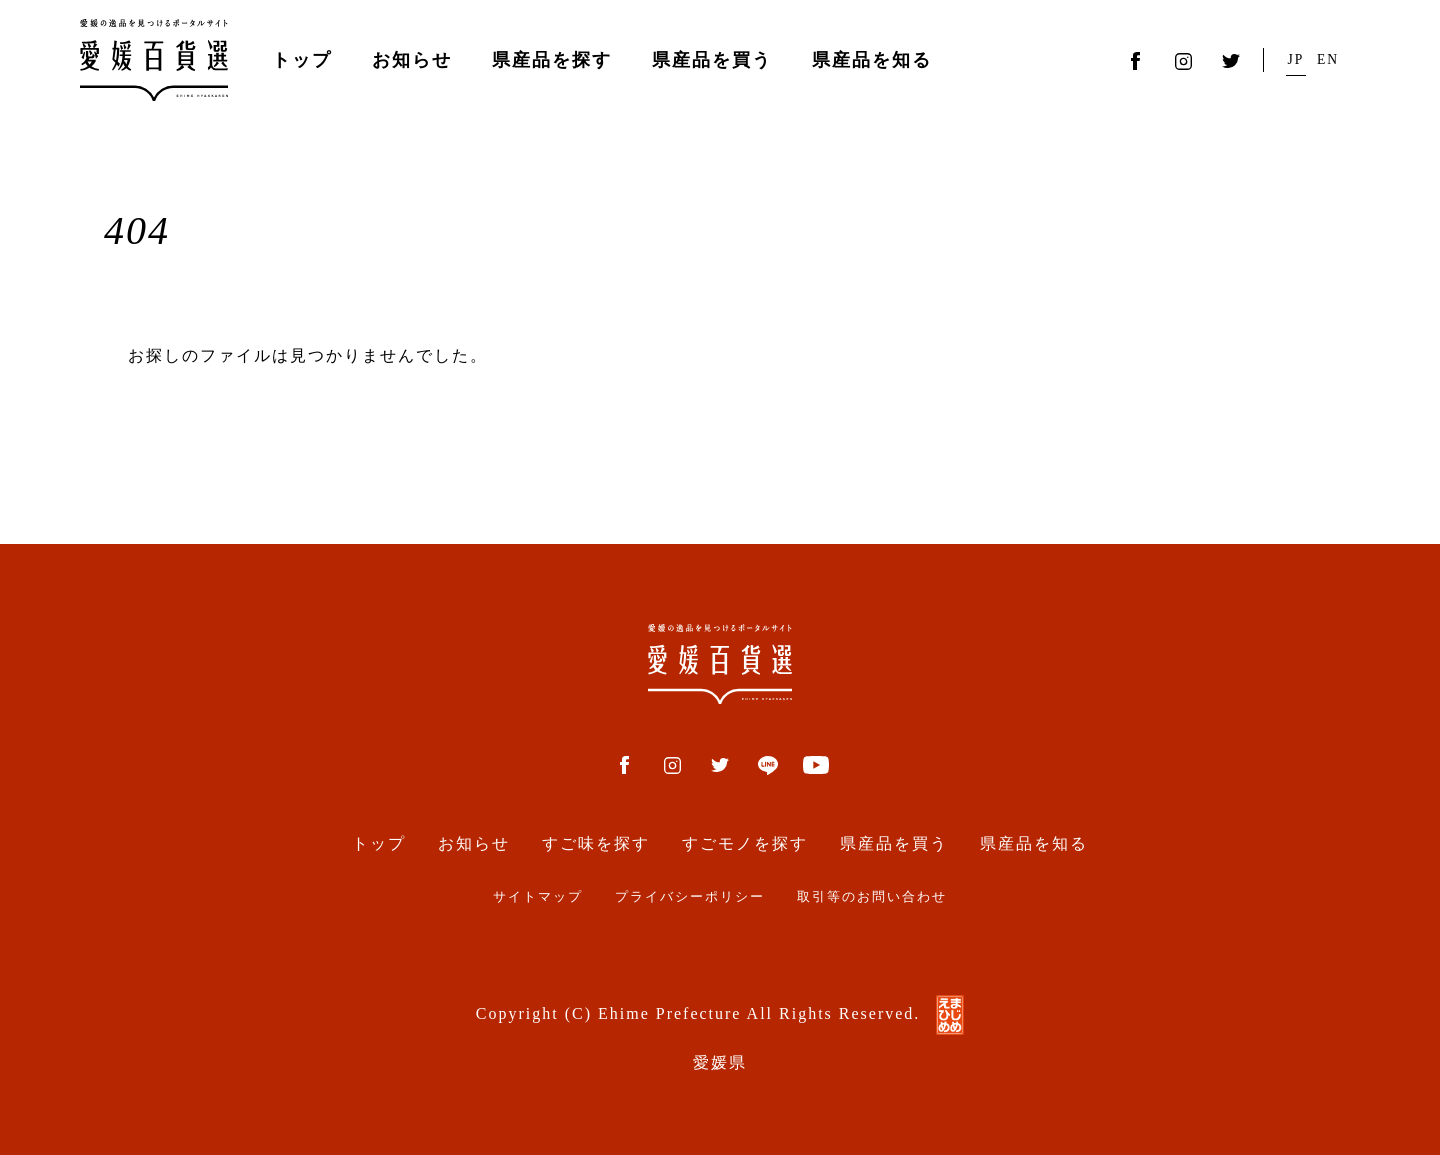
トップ (302, 60)
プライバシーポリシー (690, 897)
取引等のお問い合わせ (872, 897)
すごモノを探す (745, 843)
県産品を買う (712, 60)
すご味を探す (596, 843)
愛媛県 (720, 1062)
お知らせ (412, 60)
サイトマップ (538, 897)
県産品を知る (872, 60)
